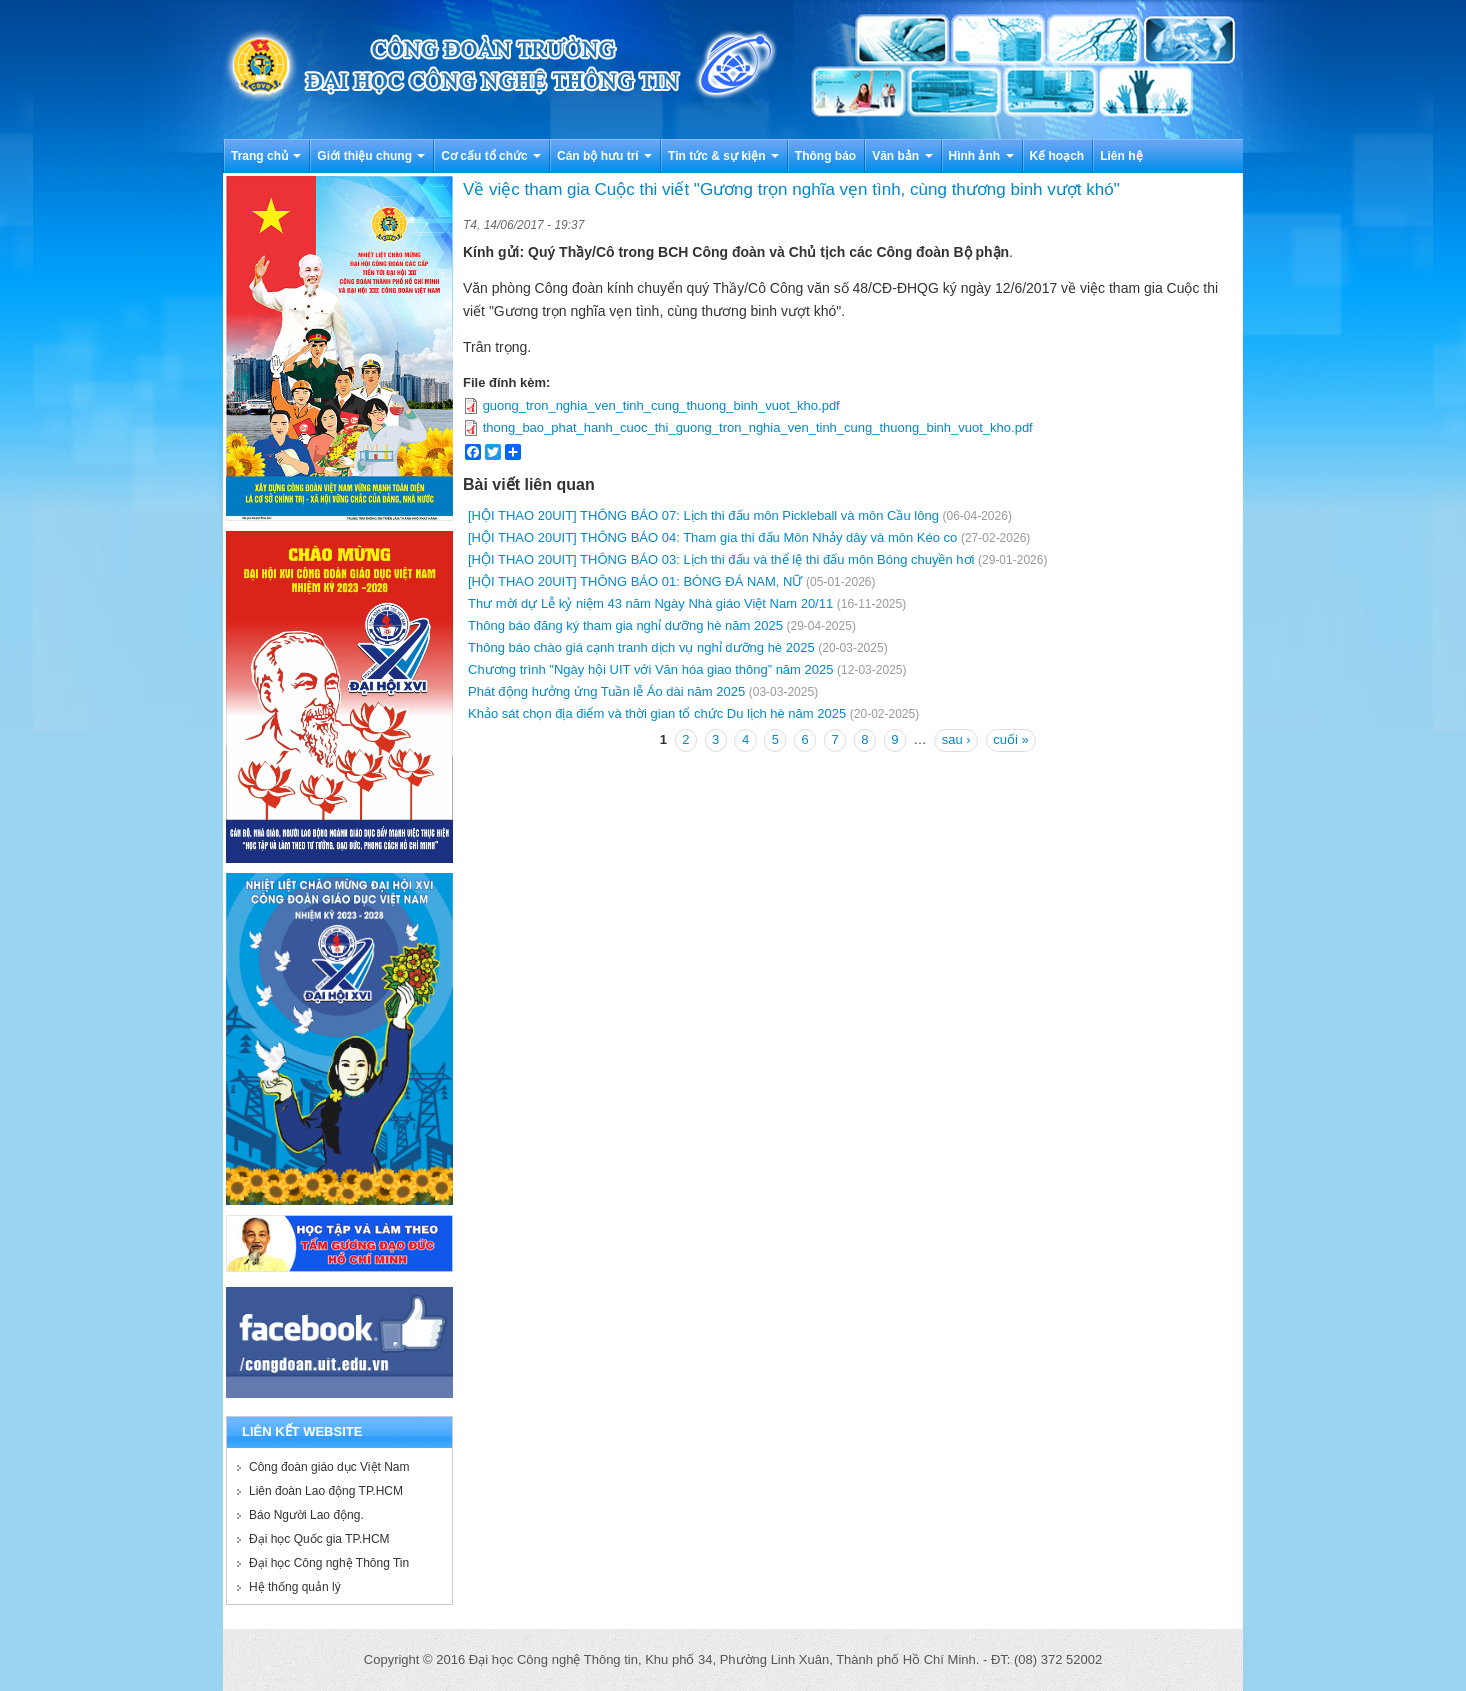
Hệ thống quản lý (295, 1587)
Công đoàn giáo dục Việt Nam (329, 1467)
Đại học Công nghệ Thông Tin (329, 1563)
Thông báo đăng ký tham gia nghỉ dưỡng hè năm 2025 (625, 625)
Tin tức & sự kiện (723, 156)
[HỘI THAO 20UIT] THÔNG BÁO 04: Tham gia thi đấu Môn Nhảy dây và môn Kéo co (712, 537)
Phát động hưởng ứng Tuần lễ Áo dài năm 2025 (606, 691)
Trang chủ (266, 156)
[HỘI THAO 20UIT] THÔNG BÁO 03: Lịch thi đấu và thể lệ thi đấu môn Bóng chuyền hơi (721, 559)
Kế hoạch (1057, 156)
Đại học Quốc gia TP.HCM (319, 1539)
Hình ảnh (981, 156)
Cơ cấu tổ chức (491, 156)
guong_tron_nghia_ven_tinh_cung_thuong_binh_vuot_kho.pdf (661, 405)
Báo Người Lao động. (306, 1515)
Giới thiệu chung (371, 156)
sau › (956, 739)
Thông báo (825, 156)
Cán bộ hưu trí (604, 156)
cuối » (1010, 739)
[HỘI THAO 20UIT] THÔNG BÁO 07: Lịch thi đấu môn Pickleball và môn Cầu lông (703, 515)
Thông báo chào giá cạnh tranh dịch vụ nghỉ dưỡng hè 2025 (641, 647)
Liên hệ (1121, 156)
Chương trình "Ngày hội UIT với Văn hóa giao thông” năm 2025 (650, 669)
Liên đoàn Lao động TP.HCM (326, 1491)
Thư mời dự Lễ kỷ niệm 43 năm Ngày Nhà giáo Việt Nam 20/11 (650, 603)
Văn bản (902, 156)
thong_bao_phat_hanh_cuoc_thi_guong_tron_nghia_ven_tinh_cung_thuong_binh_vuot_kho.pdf (758, 427)
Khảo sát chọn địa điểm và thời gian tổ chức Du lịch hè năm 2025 (657, 713)
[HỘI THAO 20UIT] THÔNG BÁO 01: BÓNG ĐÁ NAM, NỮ (635, 581)
